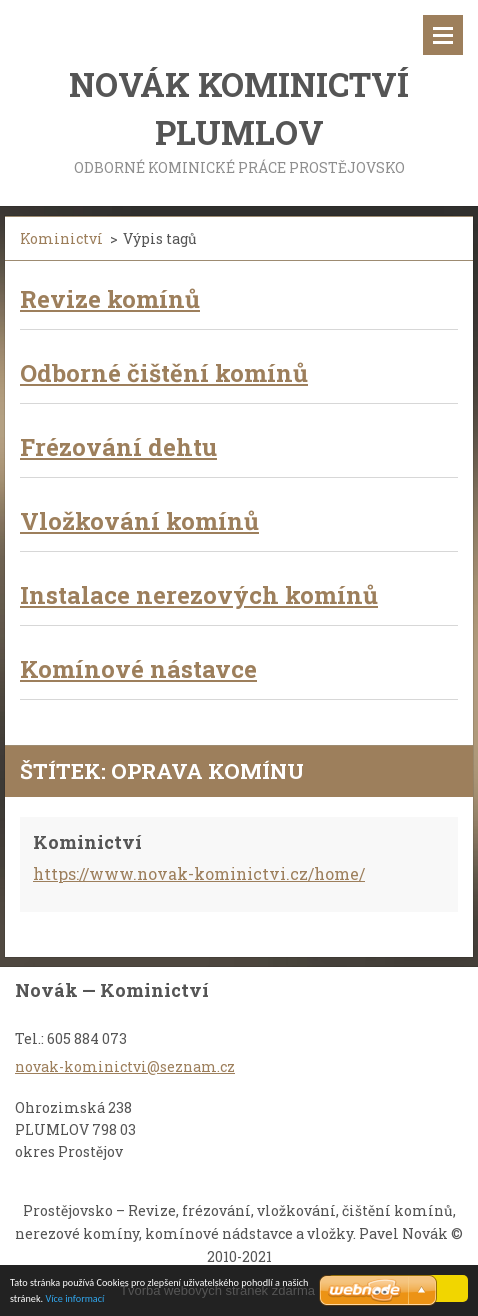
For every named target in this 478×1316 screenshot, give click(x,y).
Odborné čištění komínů (164, 373)
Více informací (74, 1299)
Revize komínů (110, 299)
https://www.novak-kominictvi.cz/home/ (199, 873)
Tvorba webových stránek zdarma (217, 1290)
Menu (443, 35)
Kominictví (61, 238)
